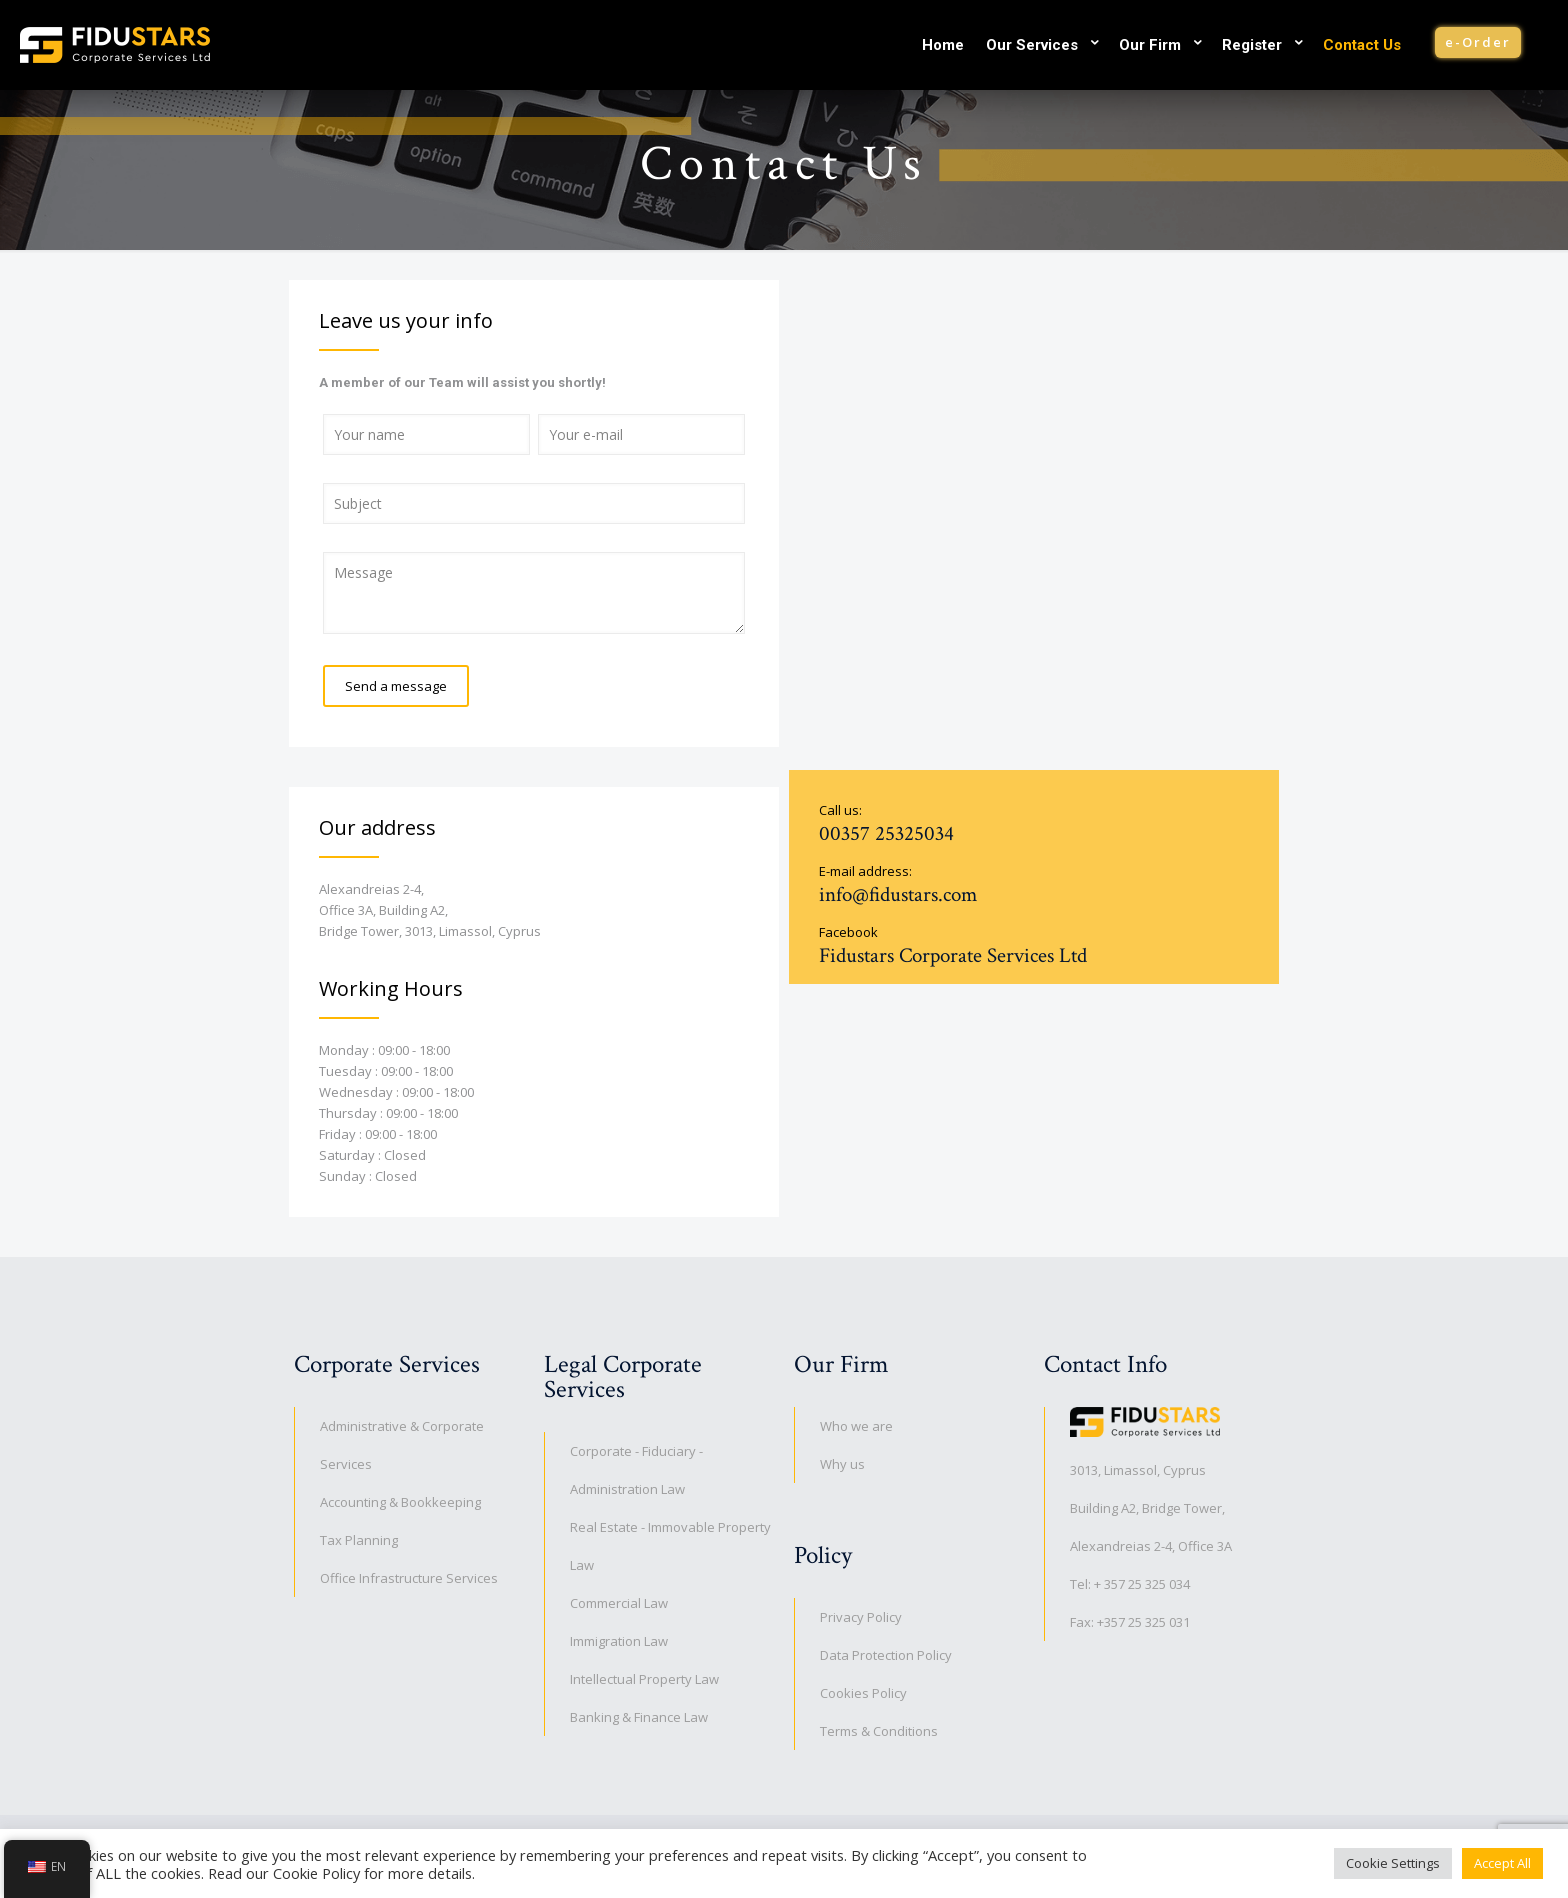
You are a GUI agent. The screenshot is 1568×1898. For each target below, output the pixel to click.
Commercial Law (619, 1603)
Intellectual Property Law (644, 1679)
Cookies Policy (863, 1693)
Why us (842, 1464)
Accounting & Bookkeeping (400, 1502)
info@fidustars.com (898, 894)
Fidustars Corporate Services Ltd (953, 955)
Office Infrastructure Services (409, 1578)
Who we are (856, 1426)
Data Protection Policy (886, 1655)
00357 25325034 (886, 833)
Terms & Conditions (879, 1731)
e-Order (1478, 42)
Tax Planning (359, 1540)
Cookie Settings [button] (1393, 1863)
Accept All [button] (1502, 1863)
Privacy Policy (861, 1617)
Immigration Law (619, 1641)
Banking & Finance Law (639, 1717)
